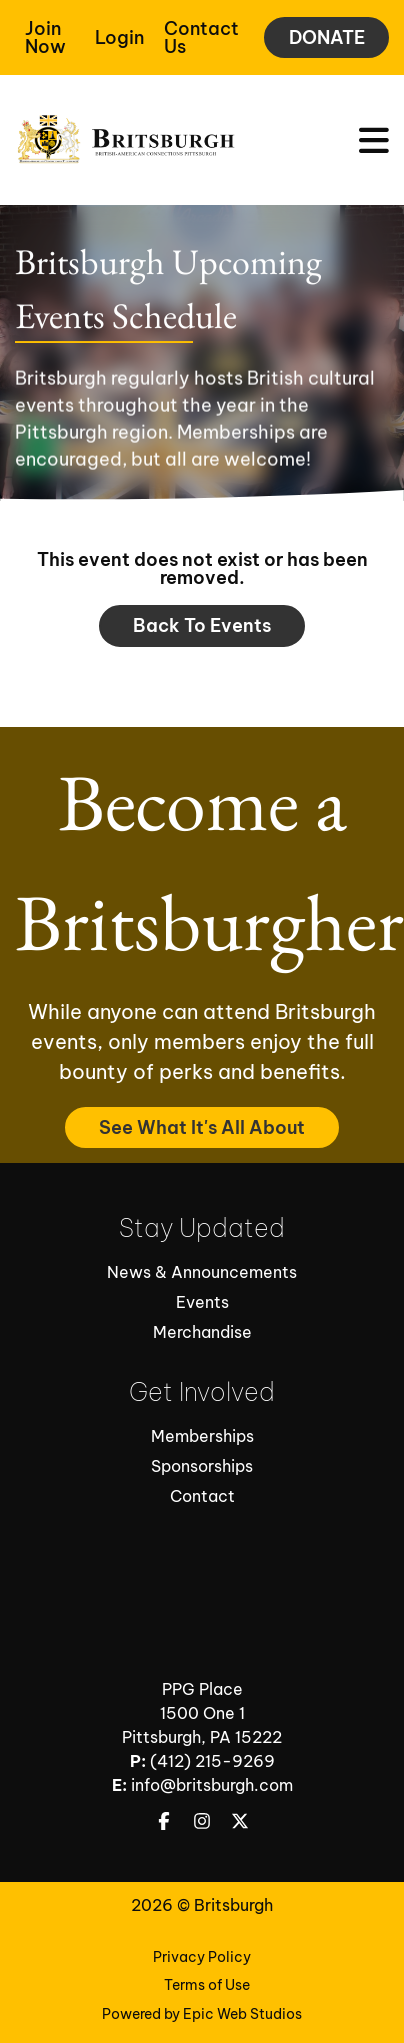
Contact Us (201, 37)
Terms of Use (207, 1985)
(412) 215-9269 (212, 1761)
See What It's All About (202, 1127)
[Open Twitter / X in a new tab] (240, 1820)
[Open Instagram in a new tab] (202, 1820)
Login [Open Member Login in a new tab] (119, 37)
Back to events (202, 625)
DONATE (327, 37)
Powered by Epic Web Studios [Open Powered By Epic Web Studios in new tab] (202, 2014)
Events (202, 1302)
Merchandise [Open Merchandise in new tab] (202, 1332)
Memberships (202, 1436)
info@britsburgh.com (212, 1785)
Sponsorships (202, 1466)
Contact (202, 1496)
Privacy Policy (202, 1957)
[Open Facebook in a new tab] (164, 1820)
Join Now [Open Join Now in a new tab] (45, 37)
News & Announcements (202, 1272)
